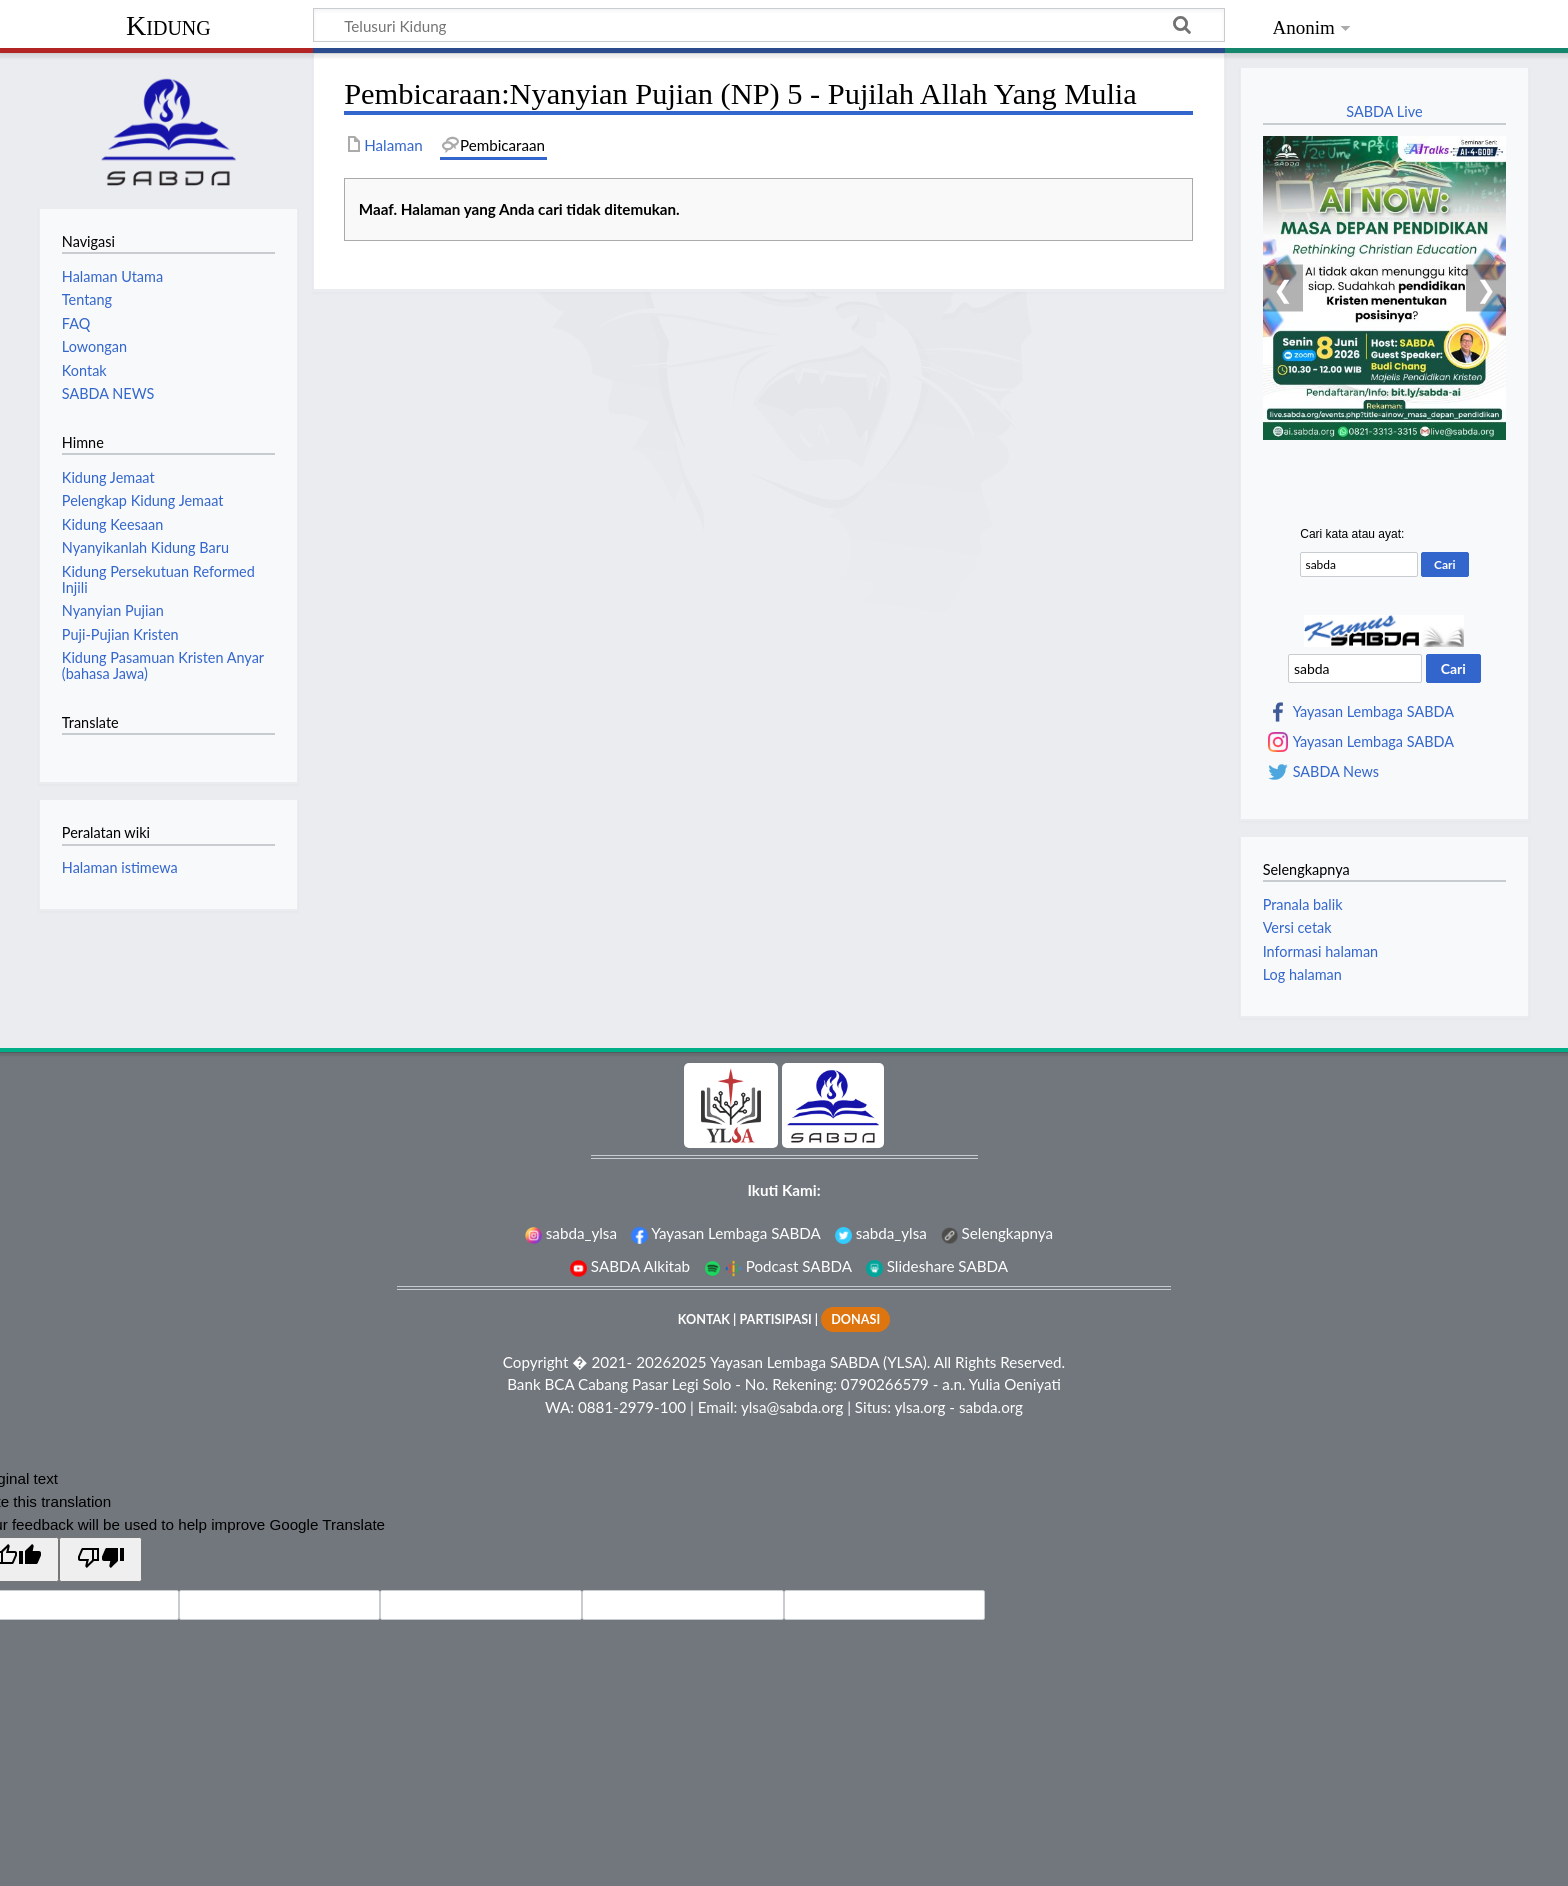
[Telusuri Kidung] (769, 25)
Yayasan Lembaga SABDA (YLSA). (820, 1362)
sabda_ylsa (571, 1233)
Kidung (168, 25)
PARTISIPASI (775, 1319)
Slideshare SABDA (937, 1266)
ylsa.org (919, 1407)
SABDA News (1336, 772)
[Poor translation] (100, 1559)
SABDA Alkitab (630, 1266)
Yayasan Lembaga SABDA (1373, 712)
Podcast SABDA (778, 1266)
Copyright (536, 1362)
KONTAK (704, 1319)
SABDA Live (1384, 111)
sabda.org (991, 1407)
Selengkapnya (997, 1233)
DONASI (855, 1319)
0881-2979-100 (632, 1407)
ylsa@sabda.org (792, 1407)
